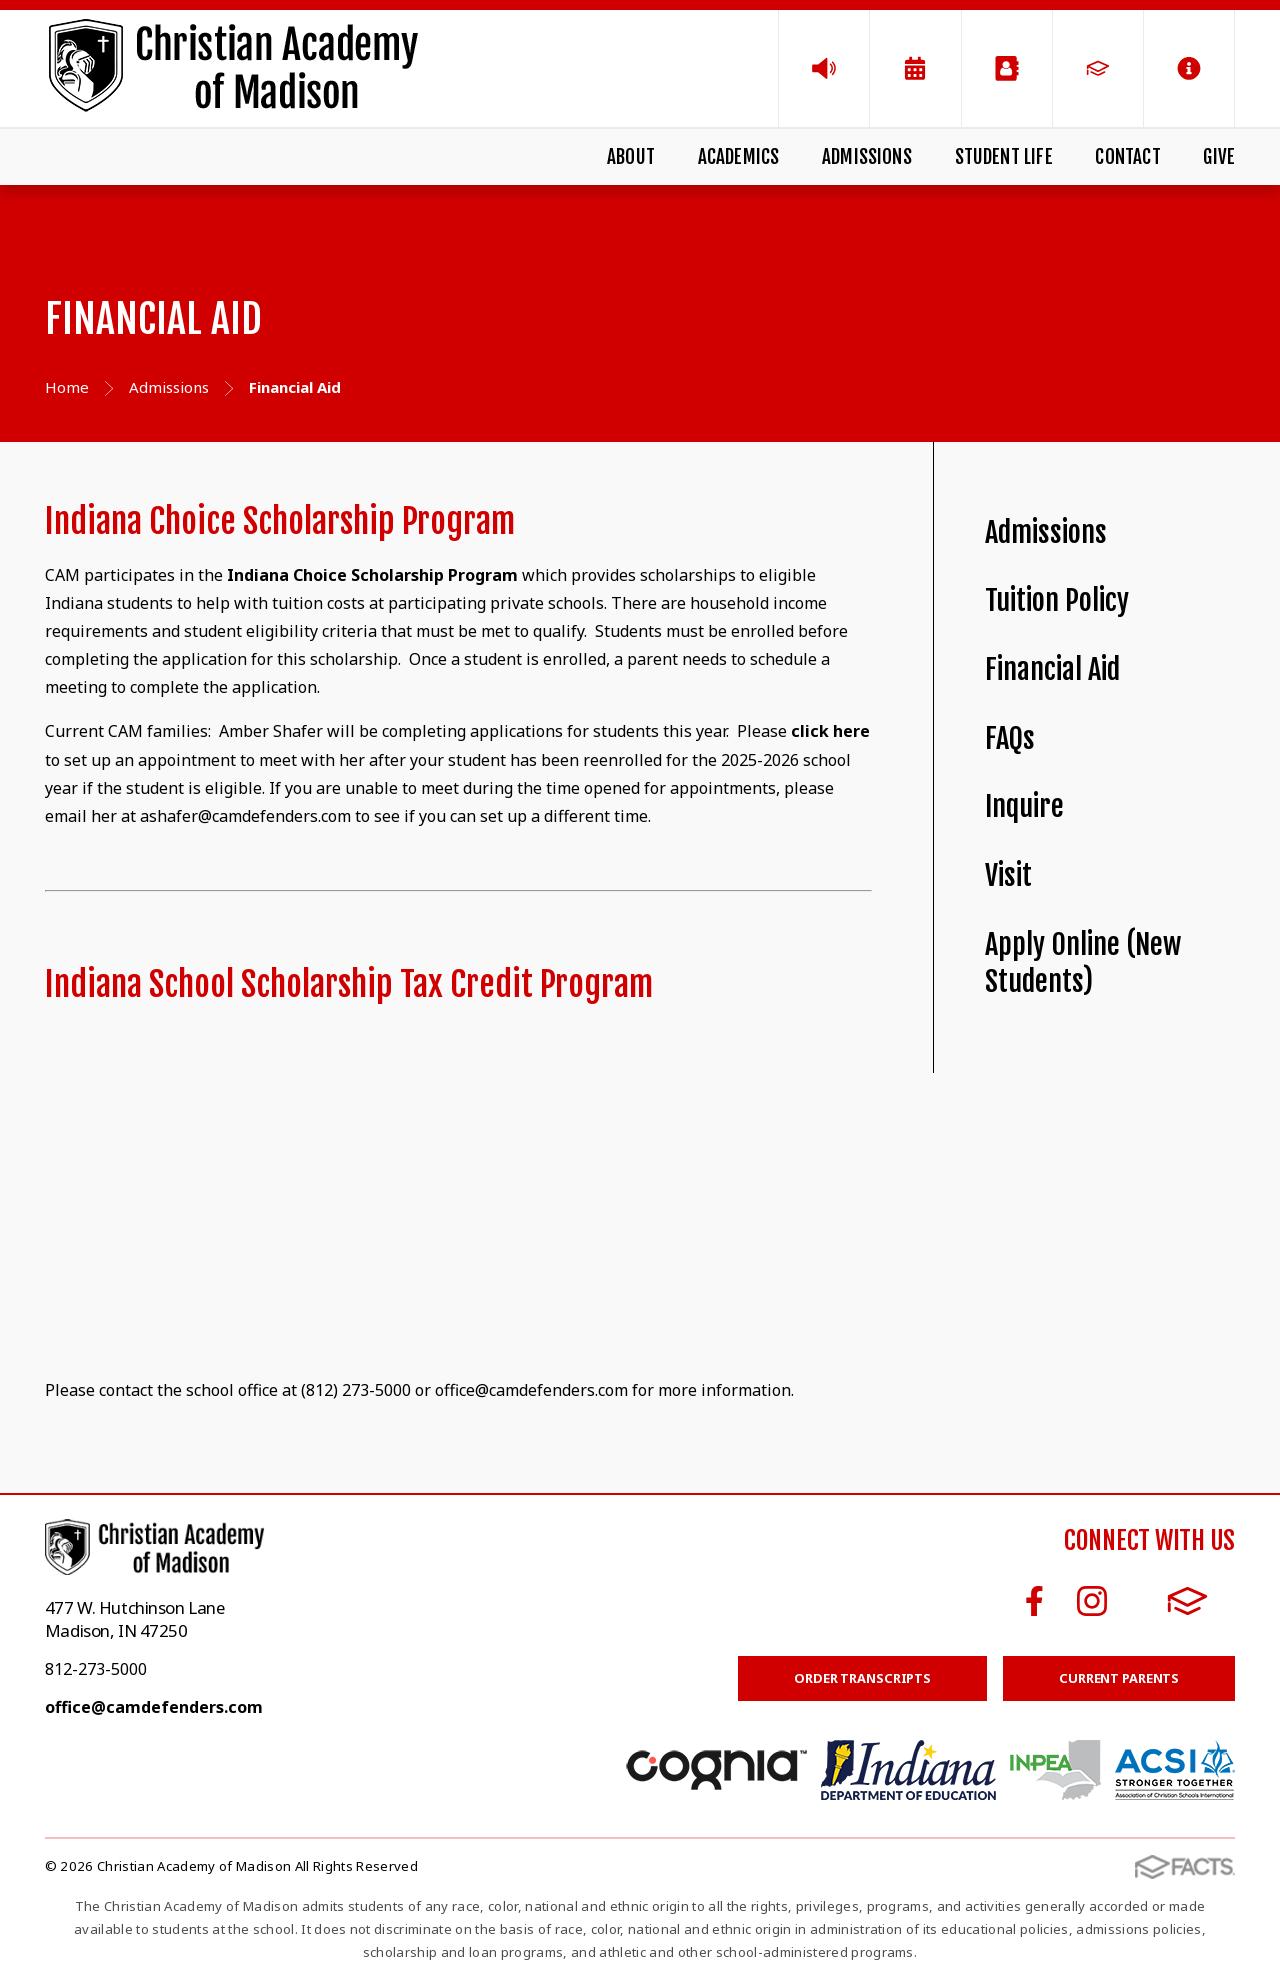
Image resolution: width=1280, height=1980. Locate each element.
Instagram (1092, 1601)
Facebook (1034, 1601)
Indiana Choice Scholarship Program (372, 575)
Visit (1008, 875)
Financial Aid (1052, 669)
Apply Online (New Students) (1083, 963)
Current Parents (1119, 1678)
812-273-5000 (96, 1669)
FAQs (1010, 738)
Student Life (1004, 157)
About (631, 157)
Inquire (1024, 806)
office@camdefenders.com (154, 1707)
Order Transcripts (862, 1678)
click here (830, 731)
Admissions (867, 157)
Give (1219, 157)
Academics (739, 157)
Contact (1127, 157)
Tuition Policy (1057, 600)
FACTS (1187, 1601)
